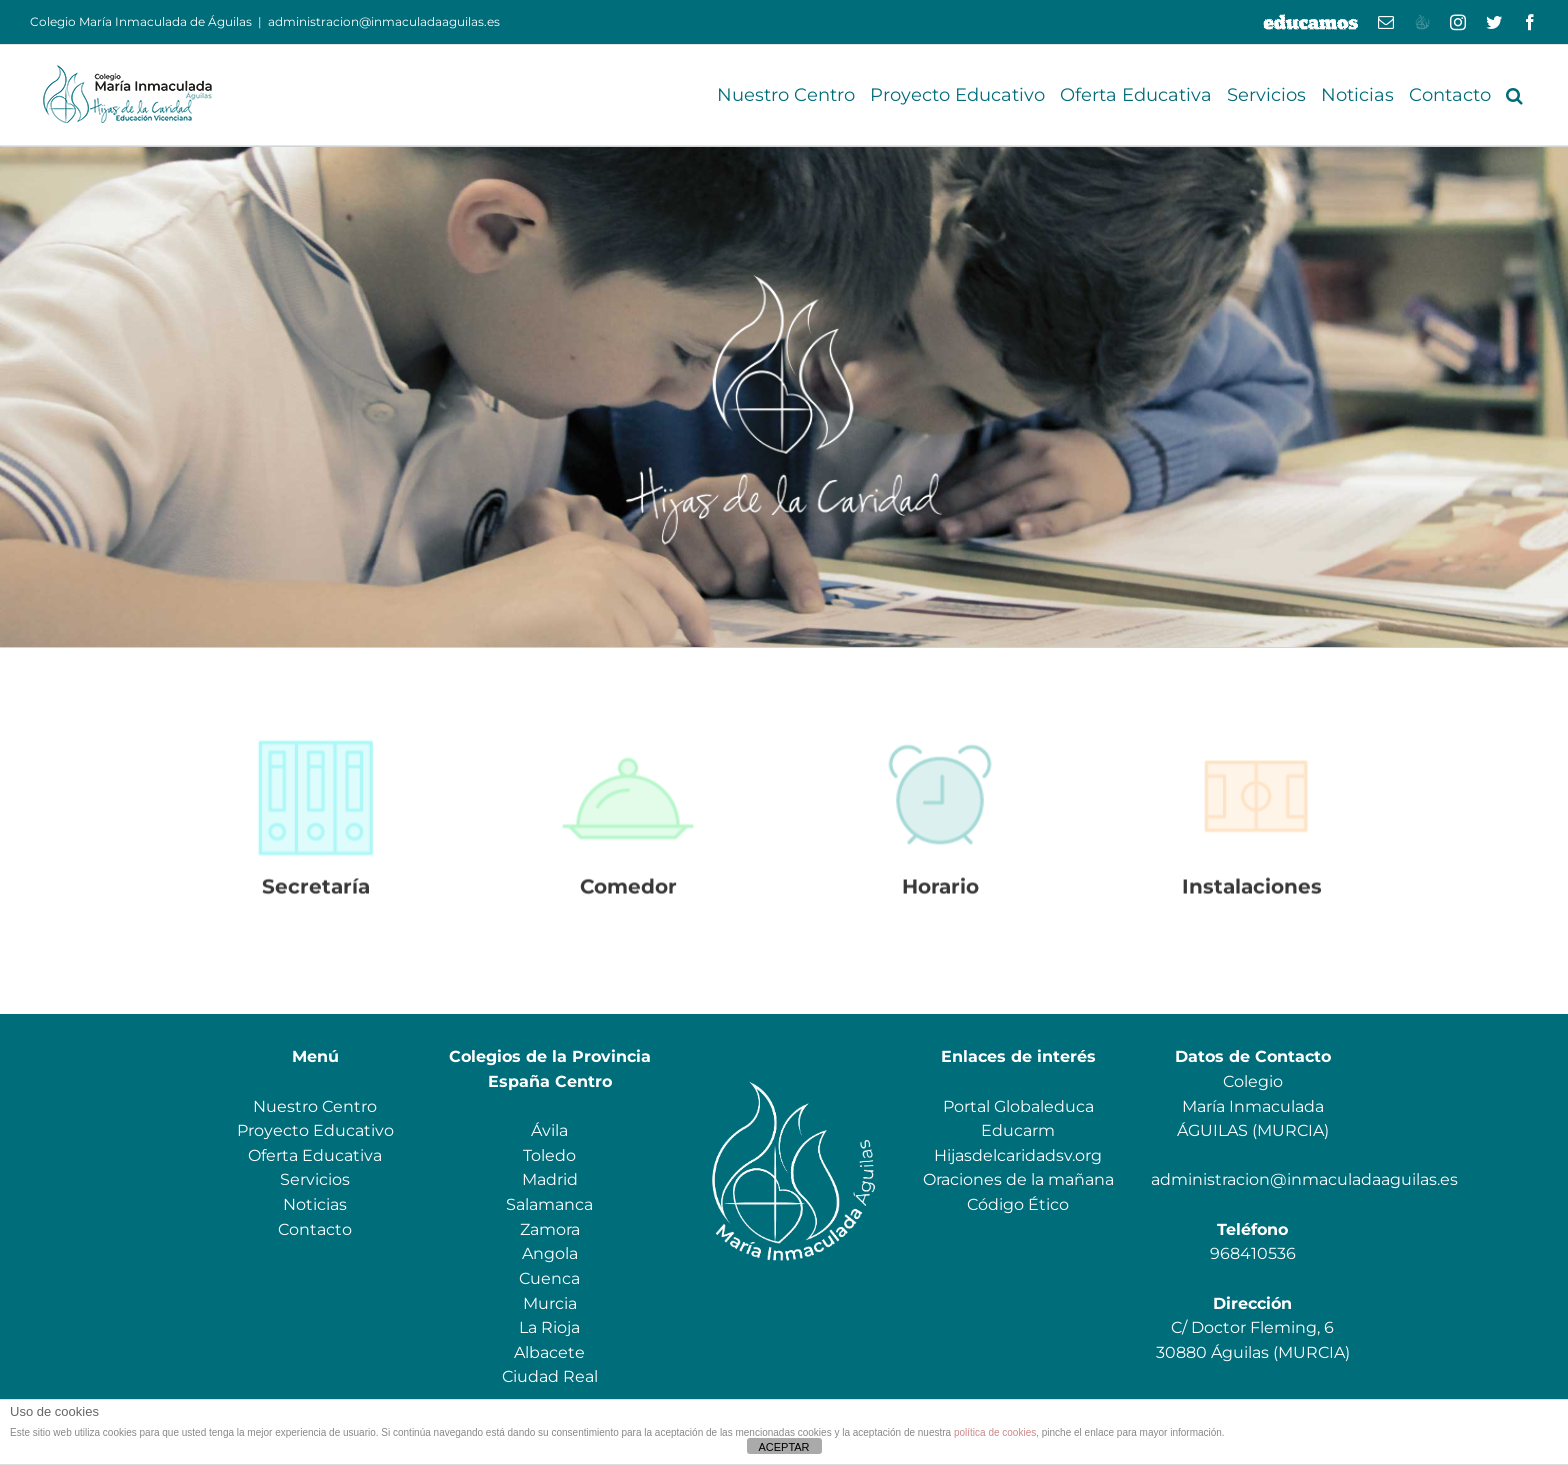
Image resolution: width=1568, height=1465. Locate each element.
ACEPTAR (783, 1447)
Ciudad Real (550, 1376)
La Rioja (549, 1327)
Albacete (549, 1352)
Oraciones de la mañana (1018, 1179)
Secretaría (316, 894)
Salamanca (549, 1204)
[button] (1514, 95)
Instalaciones (1252, 894)
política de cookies (995, 1432)
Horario (940, 894)
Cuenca (549, 1278)
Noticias (315, 1204)
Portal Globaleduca (1018, 1106)
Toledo (549, 1155)
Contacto (315, 1229)
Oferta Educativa (315, 1155)
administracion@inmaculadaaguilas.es (384, 21)
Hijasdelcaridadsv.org (1018, 1155)
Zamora (550, 1229)
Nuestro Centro (315, 1106)
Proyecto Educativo (315, 1130)
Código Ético (1018, 1204)
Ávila (549, 1130)
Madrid (550, 1179)
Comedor (628, 894)
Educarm (1018, 1130)
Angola (550, 1253)
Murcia (550, 1303)
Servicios (315, 1179)
